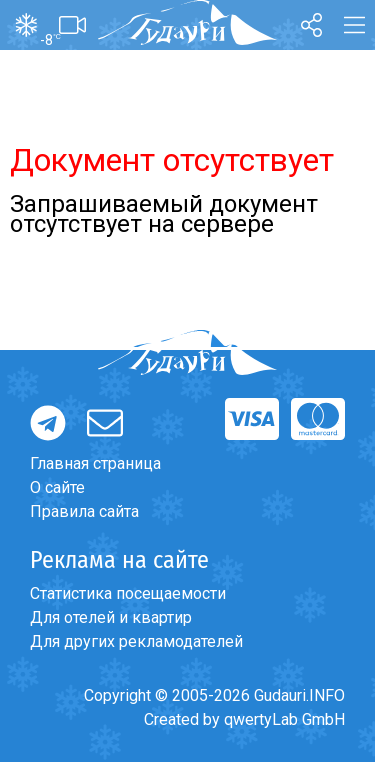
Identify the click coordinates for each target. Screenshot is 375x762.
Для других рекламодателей (136, 641)
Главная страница (95, 463)
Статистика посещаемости (128, 593)
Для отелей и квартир (111, 617)
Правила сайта (84, 511)
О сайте (57, 487)
